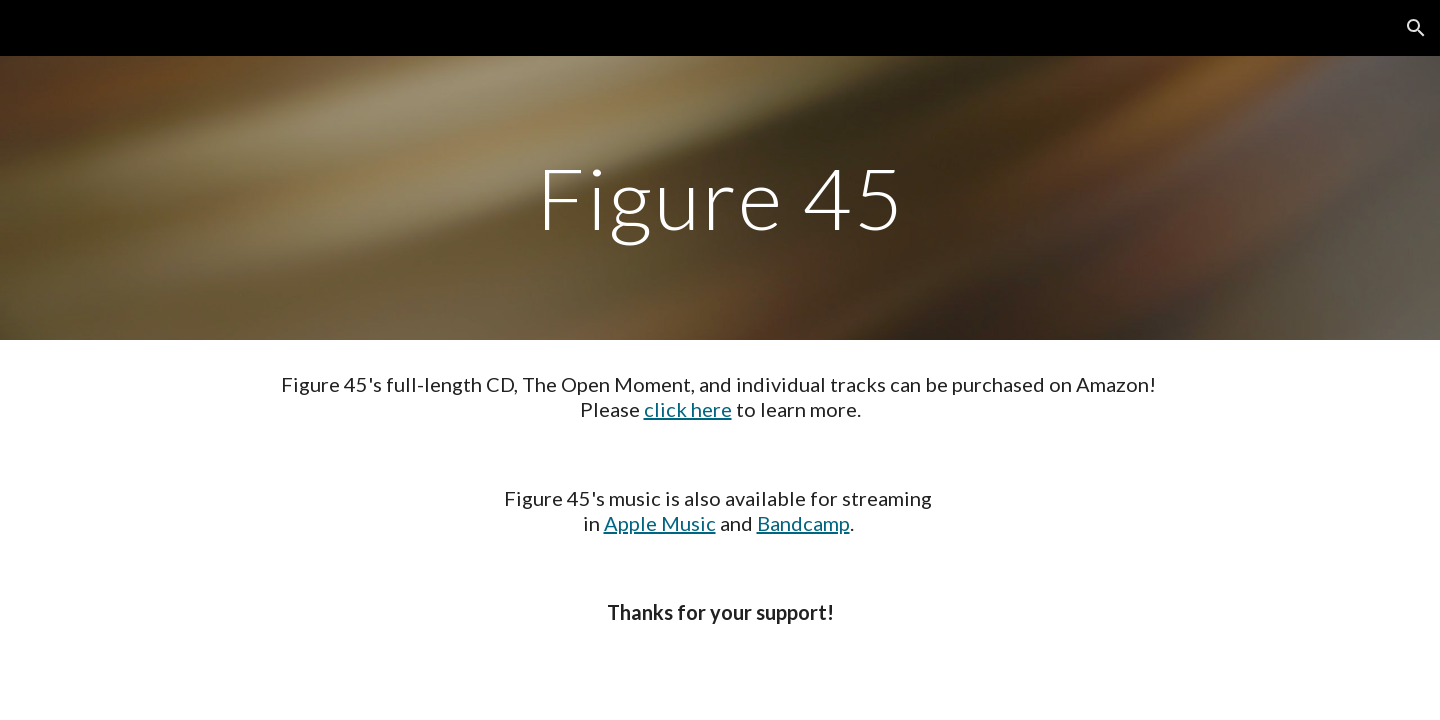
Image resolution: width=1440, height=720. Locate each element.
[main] (720, 197)
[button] (1416, 28)
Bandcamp (803, 523)
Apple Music (660, 523)
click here (688, 409)
